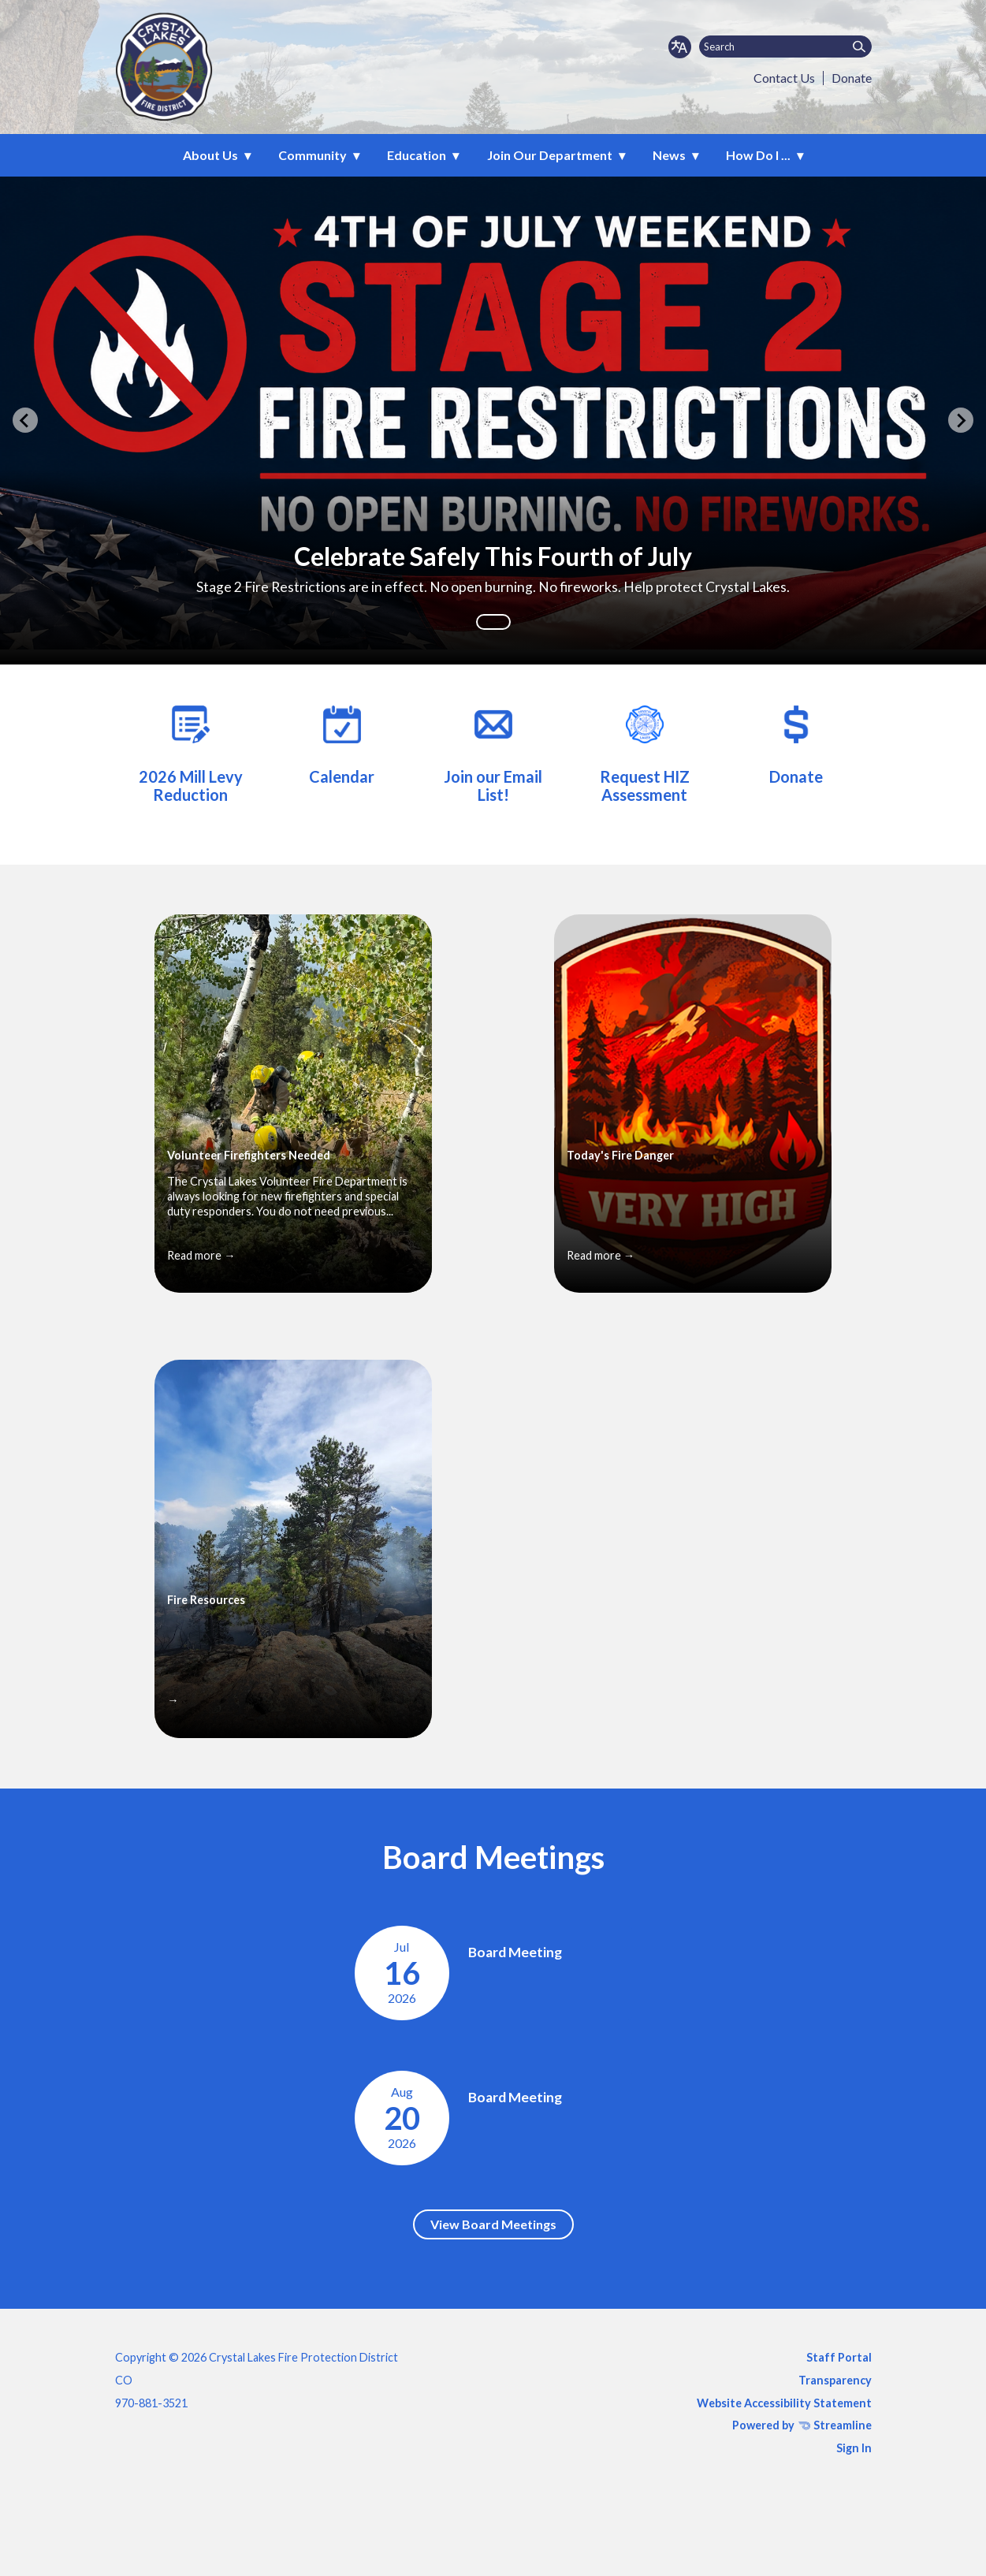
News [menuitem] (669, 154)
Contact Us (784, 77)
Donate (852, 77)
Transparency (835, 2380)
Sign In (854, 2448)
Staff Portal (839, 2357)
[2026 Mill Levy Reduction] (191, 751)
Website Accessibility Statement (784, 2403)
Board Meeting (515, 1952)
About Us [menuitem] (210, 154)
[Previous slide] (25, 420)
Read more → (201, 1255)
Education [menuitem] (416, 154)
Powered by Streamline (802, 2425)
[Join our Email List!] (493, 751)
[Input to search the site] (785, 46)
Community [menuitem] (312, 154)
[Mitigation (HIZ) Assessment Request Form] (645, 751)
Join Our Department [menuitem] (549, 154)
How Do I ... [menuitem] (758, 154)
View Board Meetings (493, 2224)
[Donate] (796, 742)
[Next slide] (960, 420)
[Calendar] (342, 742)
